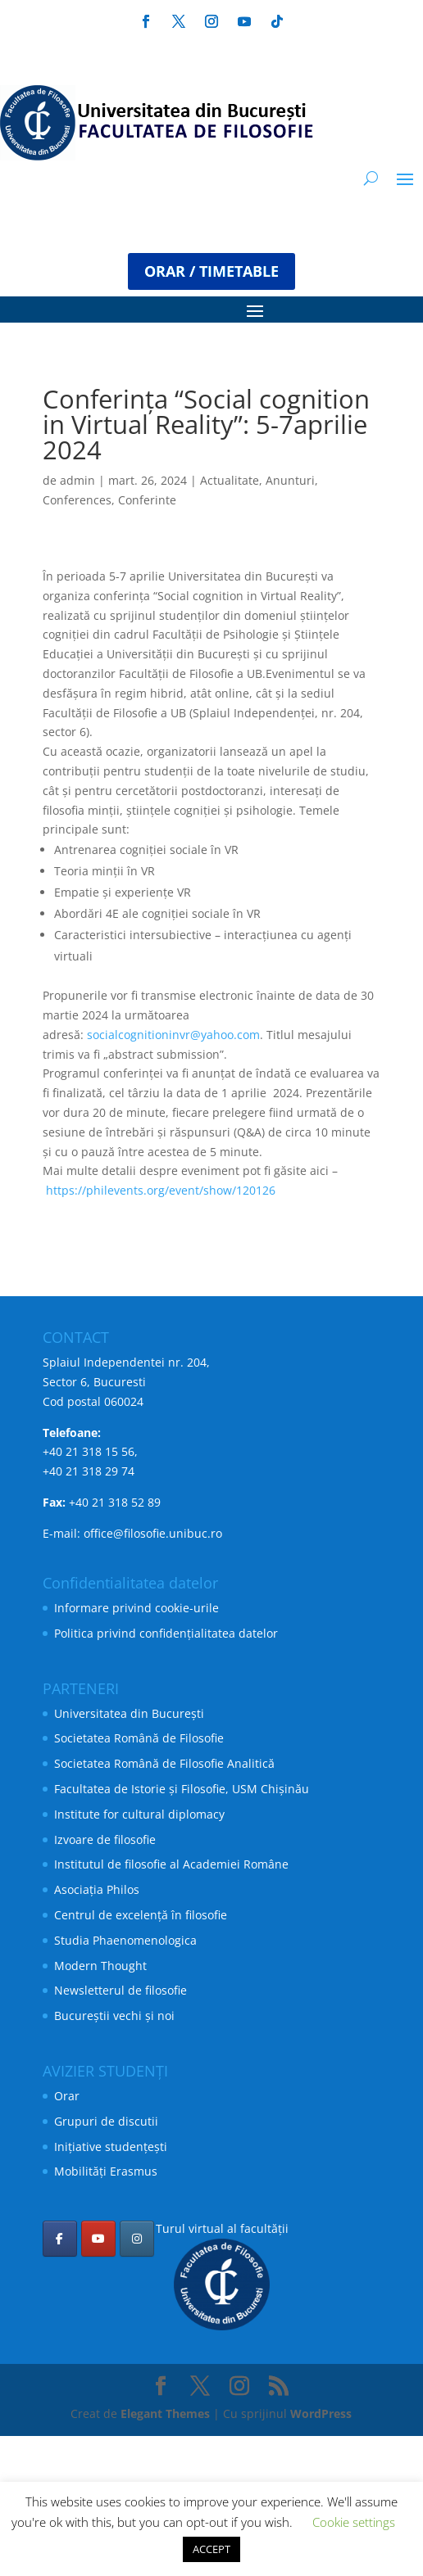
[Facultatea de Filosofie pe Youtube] (98, 2239)
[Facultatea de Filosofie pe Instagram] (137, 2239)
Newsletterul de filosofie (120, 1990)
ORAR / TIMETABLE (211, 271)
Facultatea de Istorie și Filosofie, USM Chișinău (181, 1788)
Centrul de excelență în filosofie (140, 1915)
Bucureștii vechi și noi (114, 2015)
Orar (67, 2096)
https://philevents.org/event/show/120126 (160, 1190)
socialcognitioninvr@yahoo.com (173, 1034)
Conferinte (147, 500)
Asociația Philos (96, 1889)
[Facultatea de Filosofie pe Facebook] (60, 2239)
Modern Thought (100, 1965)
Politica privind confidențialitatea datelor (166, 1633)
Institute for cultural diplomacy (139, 1814)
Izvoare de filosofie (105, 1839)
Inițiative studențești (110, 2146)
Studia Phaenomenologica (125, 1940)
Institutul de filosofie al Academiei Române (171, 1864)
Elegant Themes (165, 2413)
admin (77, 480)
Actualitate (229, 480)
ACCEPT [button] (211, 2549)
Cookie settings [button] (353, 2522)
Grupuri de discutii (106, 2121)
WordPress (321, 2413)
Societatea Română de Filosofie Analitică (164, 1763)
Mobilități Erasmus (105, 2171)
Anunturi (290, 480)
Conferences (77, 500)
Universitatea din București (129, 1713)
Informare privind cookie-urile (136, 1608)
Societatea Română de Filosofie (139, 1738)
